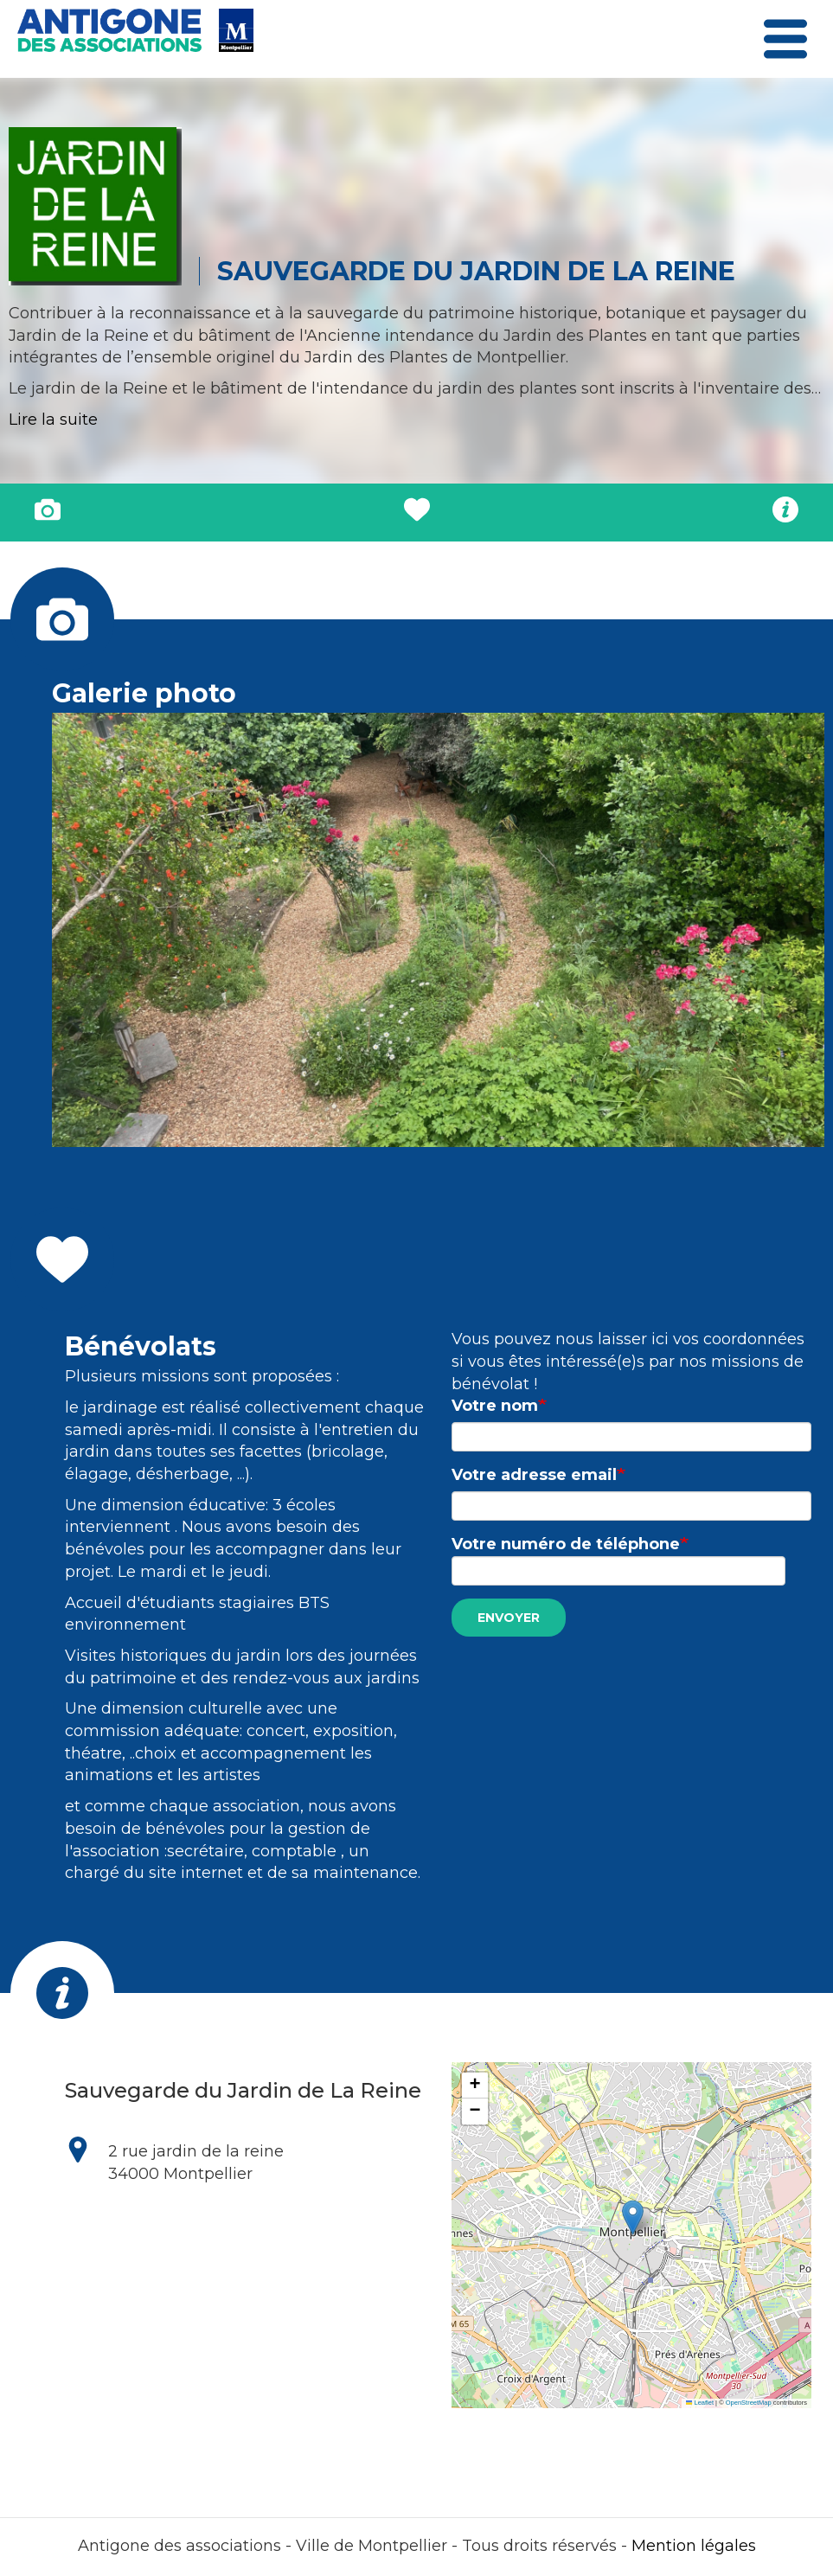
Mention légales (693, 2545)
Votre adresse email (534, 1474)
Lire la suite (53, 419)
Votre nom (495, 1405)
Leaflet (700, 2402)
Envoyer (508, 1617)
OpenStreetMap (749, 2402)
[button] (633, 2217)
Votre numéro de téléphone (566, 1544)
